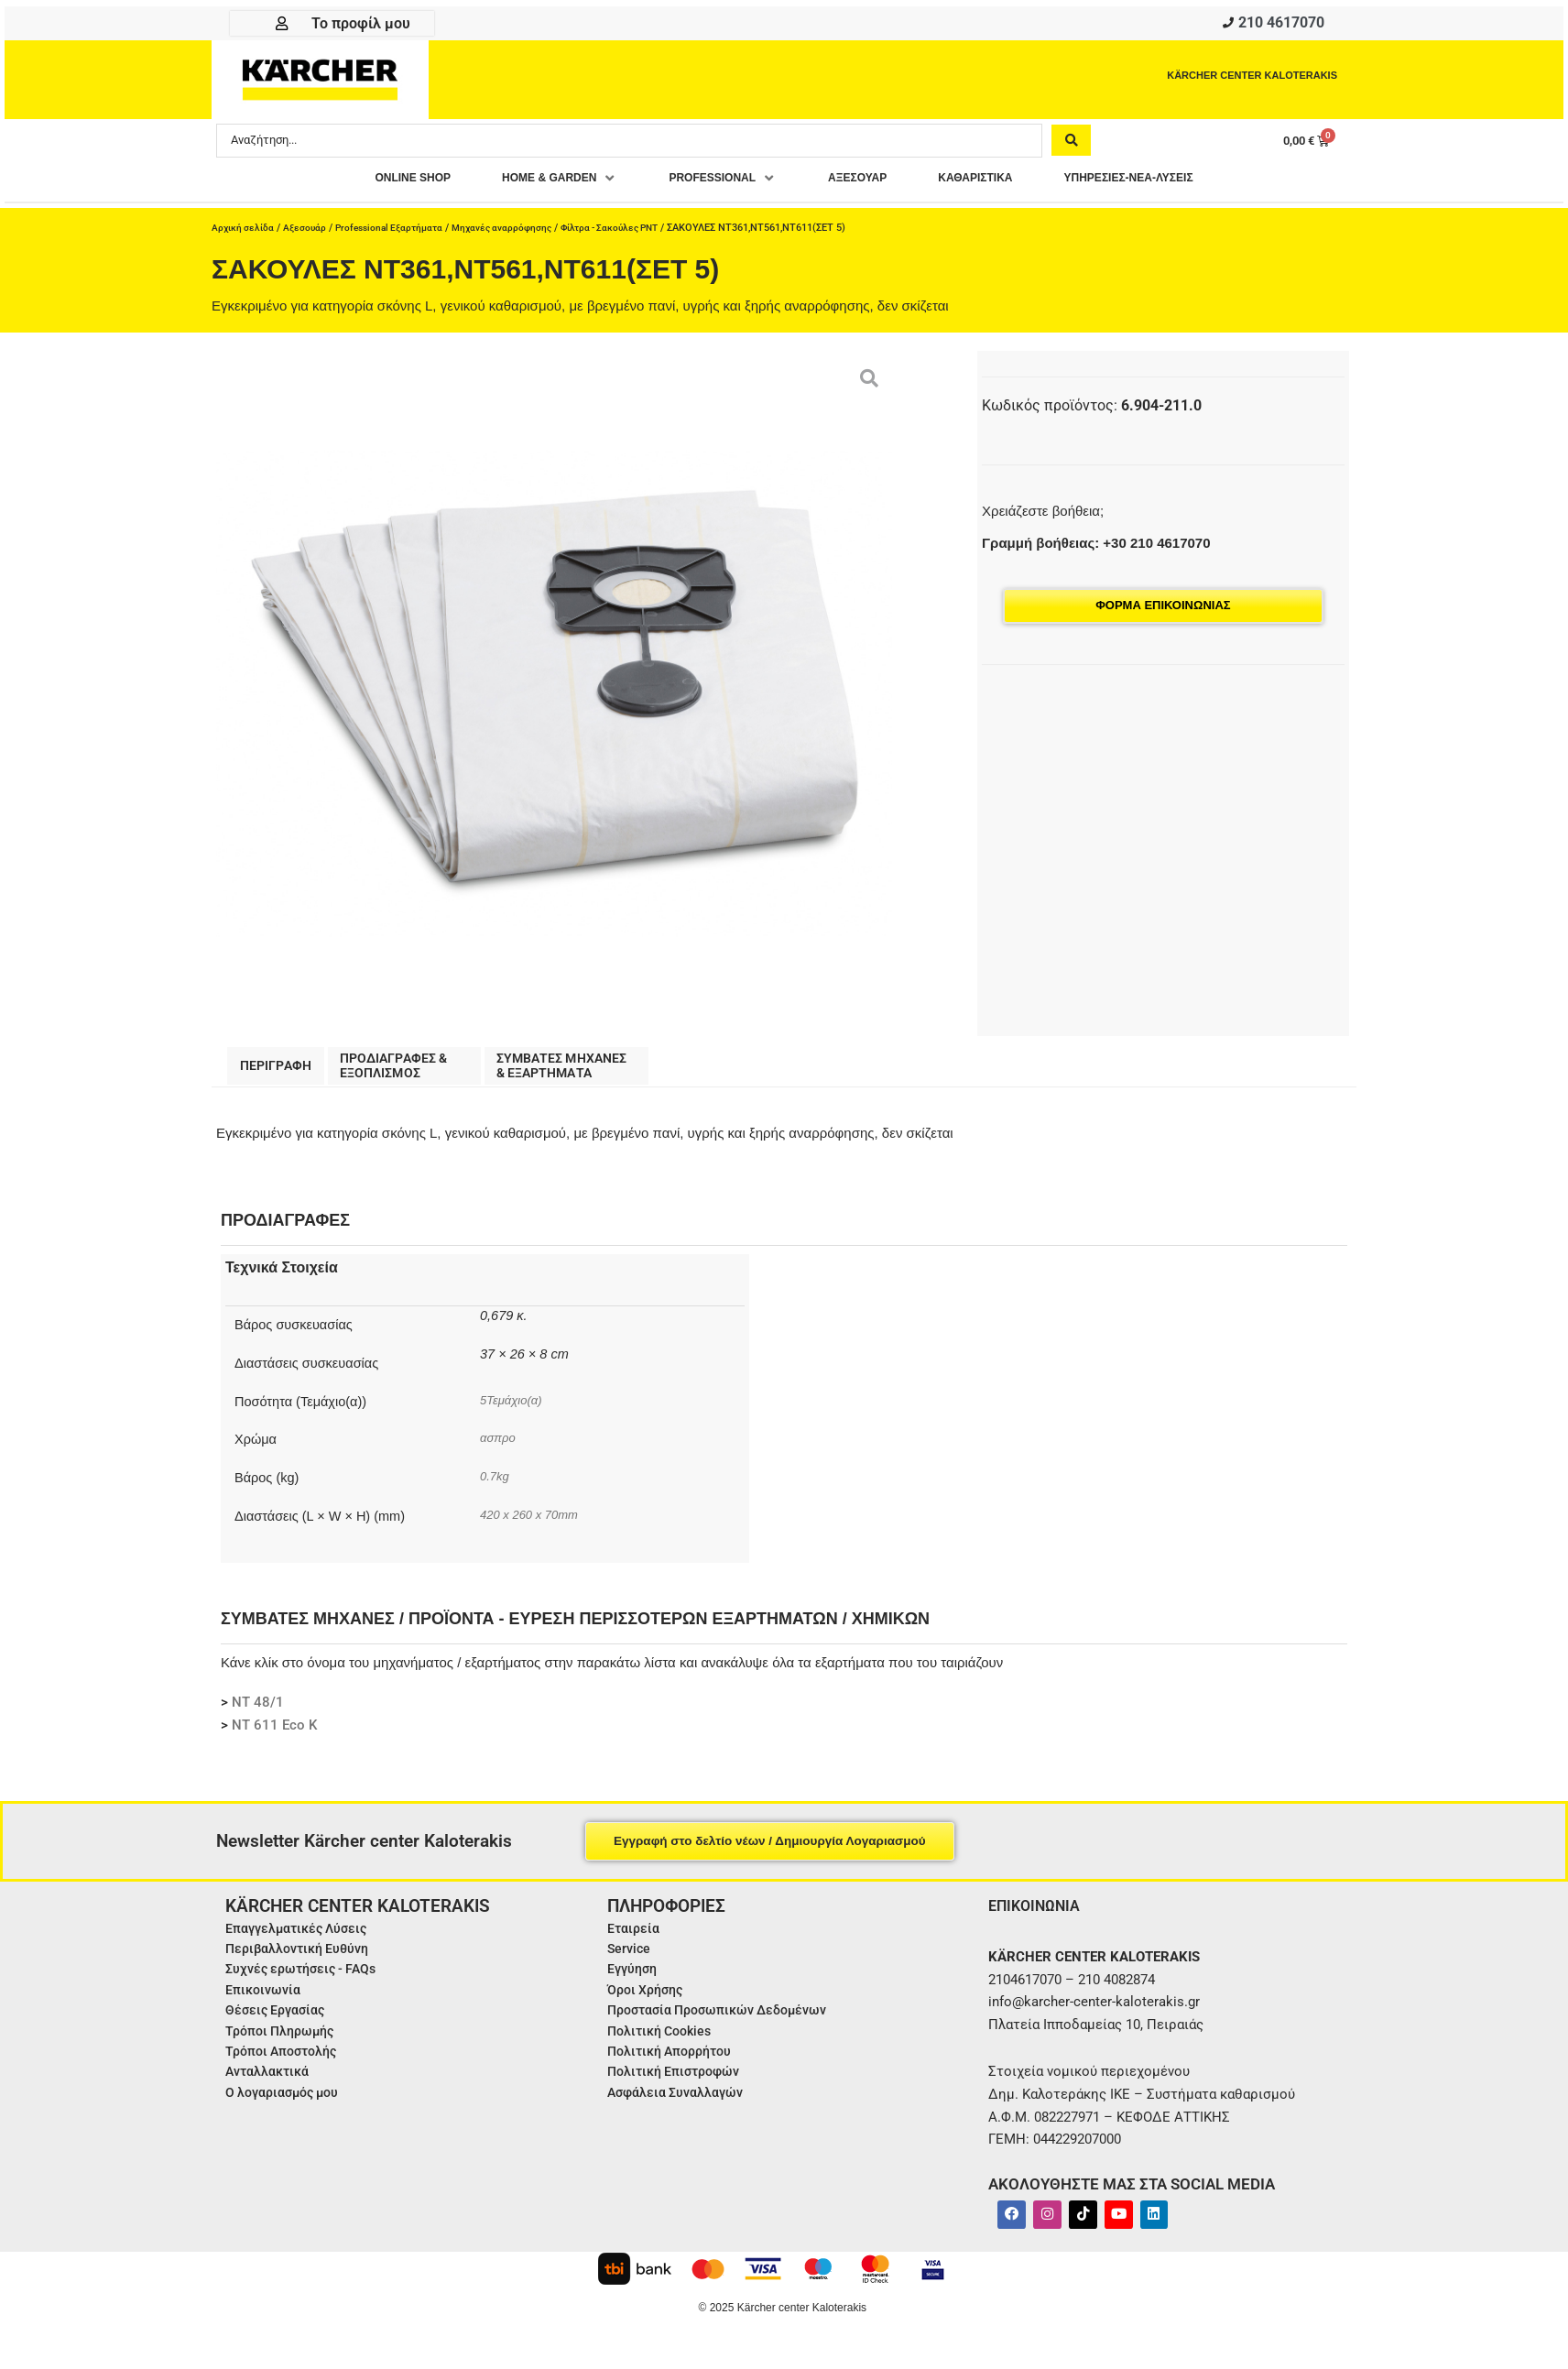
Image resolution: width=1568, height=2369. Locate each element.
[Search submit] (1071, 143)
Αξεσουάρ (309, 232)
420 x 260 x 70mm (534, 1522)
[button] (525, 183)
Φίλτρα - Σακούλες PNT (635, 232)
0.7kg (496, 1485)
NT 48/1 (258, 1711)
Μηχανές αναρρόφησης (519, 232)
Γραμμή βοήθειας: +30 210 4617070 (1096, 547)
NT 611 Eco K (274, 1734)
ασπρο (499, 1446)
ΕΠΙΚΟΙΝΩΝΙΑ (1039, 1913)
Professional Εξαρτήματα (399, 232)
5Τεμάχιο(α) (514, 1408)
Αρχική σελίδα (245, 232)
